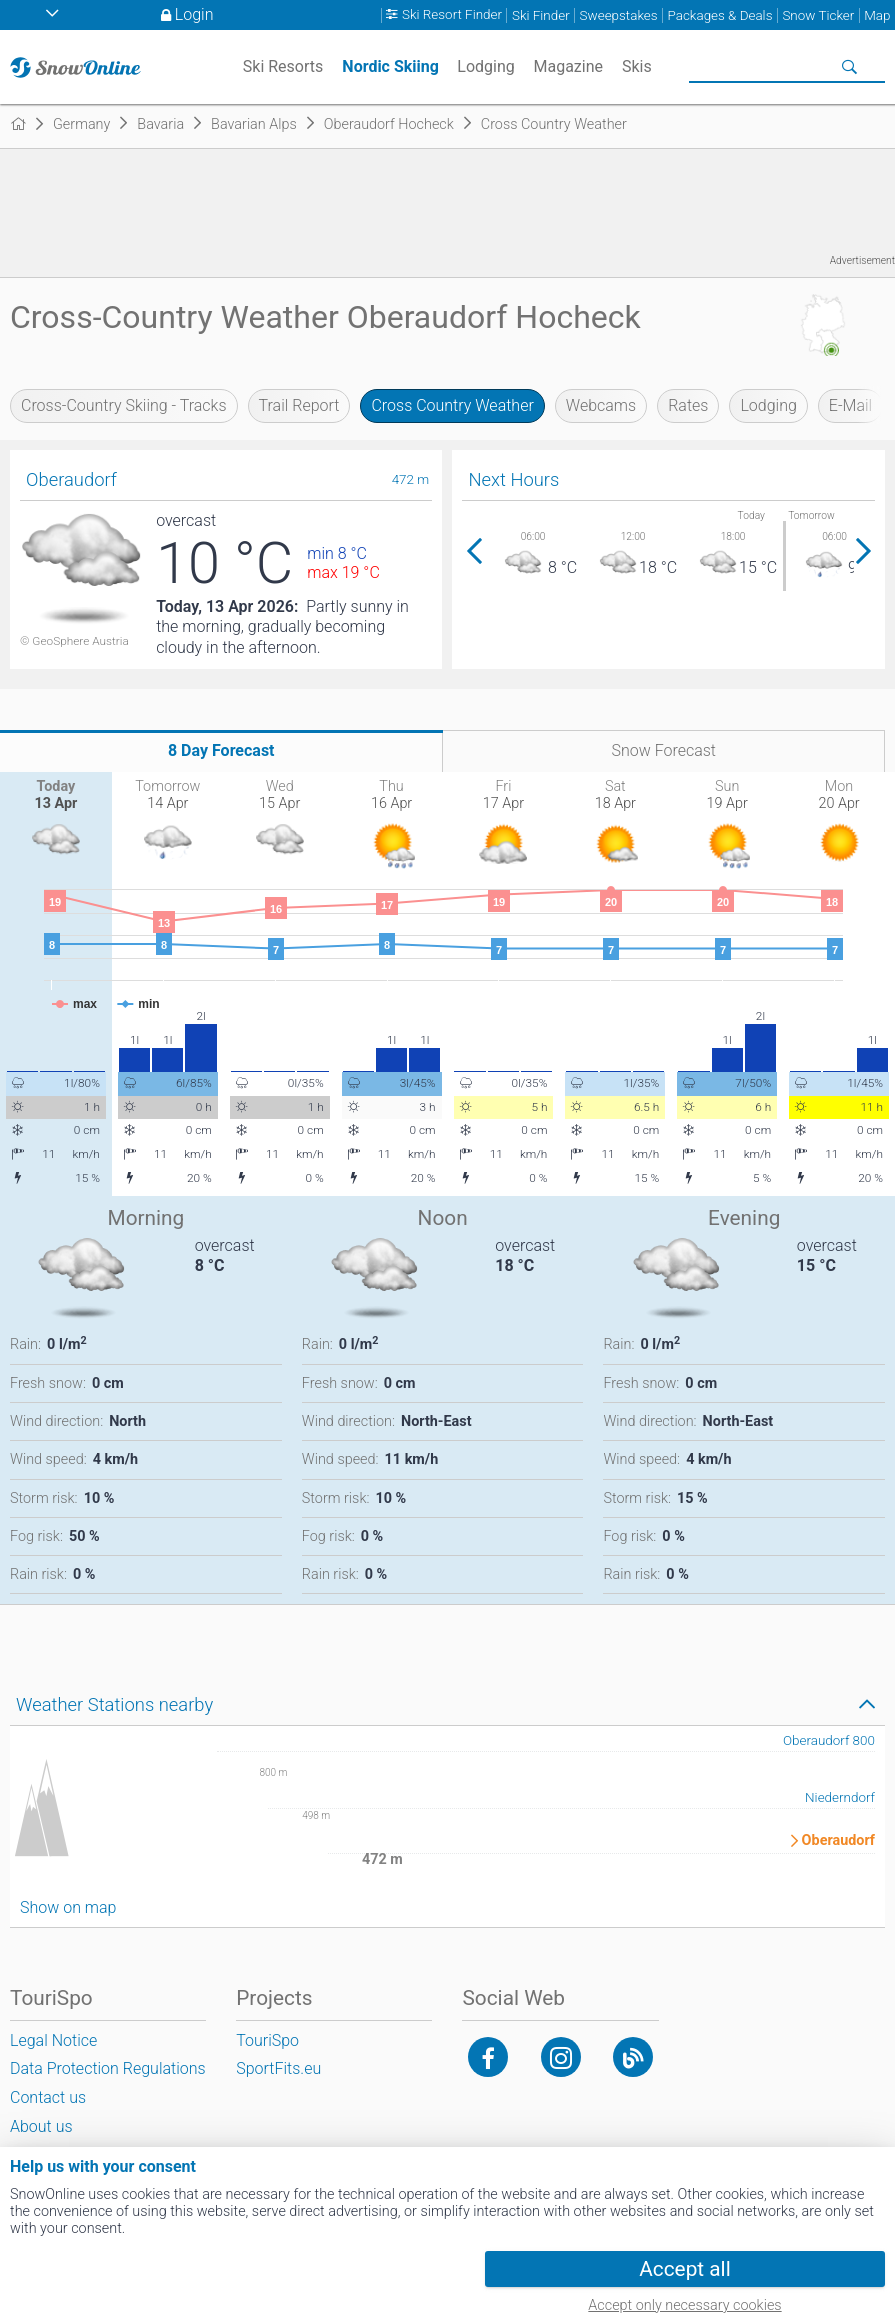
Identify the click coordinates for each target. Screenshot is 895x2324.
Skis (637, 66)
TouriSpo (267, 2040)
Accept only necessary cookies (684, 2305)
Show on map (68, 1907)
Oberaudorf (838, 1841)
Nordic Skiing (390, 66)
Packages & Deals (720, 15)
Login (194, 14)
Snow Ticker (818, 15)
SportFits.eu (278, 2068)
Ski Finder (541, 15)
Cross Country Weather (452, 405)
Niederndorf (840, 1797)
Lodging (768, 405)
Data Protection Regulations (108, 2068)
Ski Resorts (283, 66)
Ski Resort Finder (452, 15)
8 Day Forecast (221, 750)
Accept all (684, 2269)
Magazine (569, 66)
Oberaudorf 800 (829, 1740)
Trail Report (299, 405)
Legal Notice (53, 2040)
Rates (688, 405)
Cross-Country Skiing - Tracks (124, 405)
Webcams (601, 405)
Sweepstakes (619, 15)
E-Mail (850, 405)
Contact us (48, 2097)
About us (41, 2126)
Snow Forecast (663, 750)
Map (877, 15)
